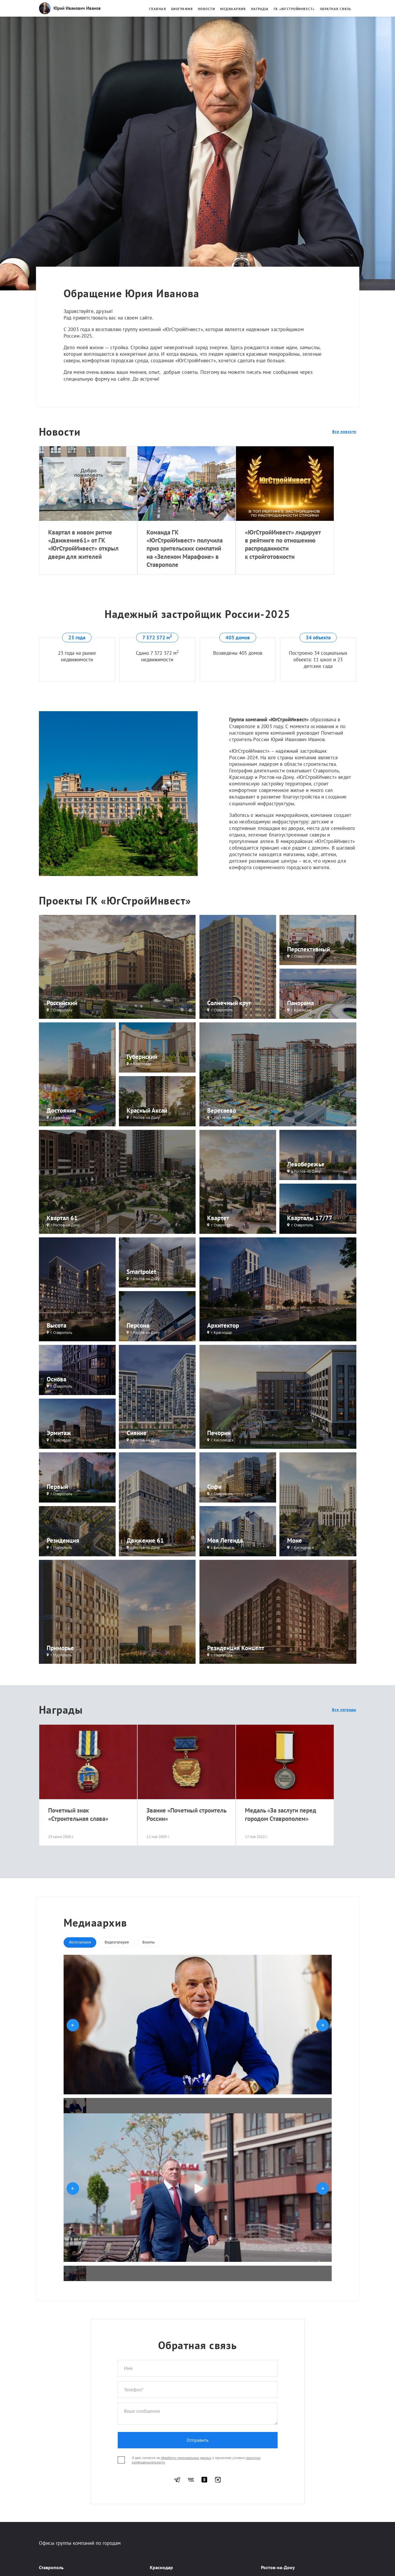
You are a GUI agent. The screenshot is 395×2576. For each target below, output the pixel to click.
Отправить (197, 2440)
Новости (206, 9)
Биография (182, 9)
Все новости (344, 431)
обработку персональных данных (186, 2457)
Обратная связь (335, 9)
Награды (260, 9)
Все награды (344, 1709)
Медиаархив (233, 9)
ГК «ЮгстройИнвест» (294, 9)
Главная (157, 9)
